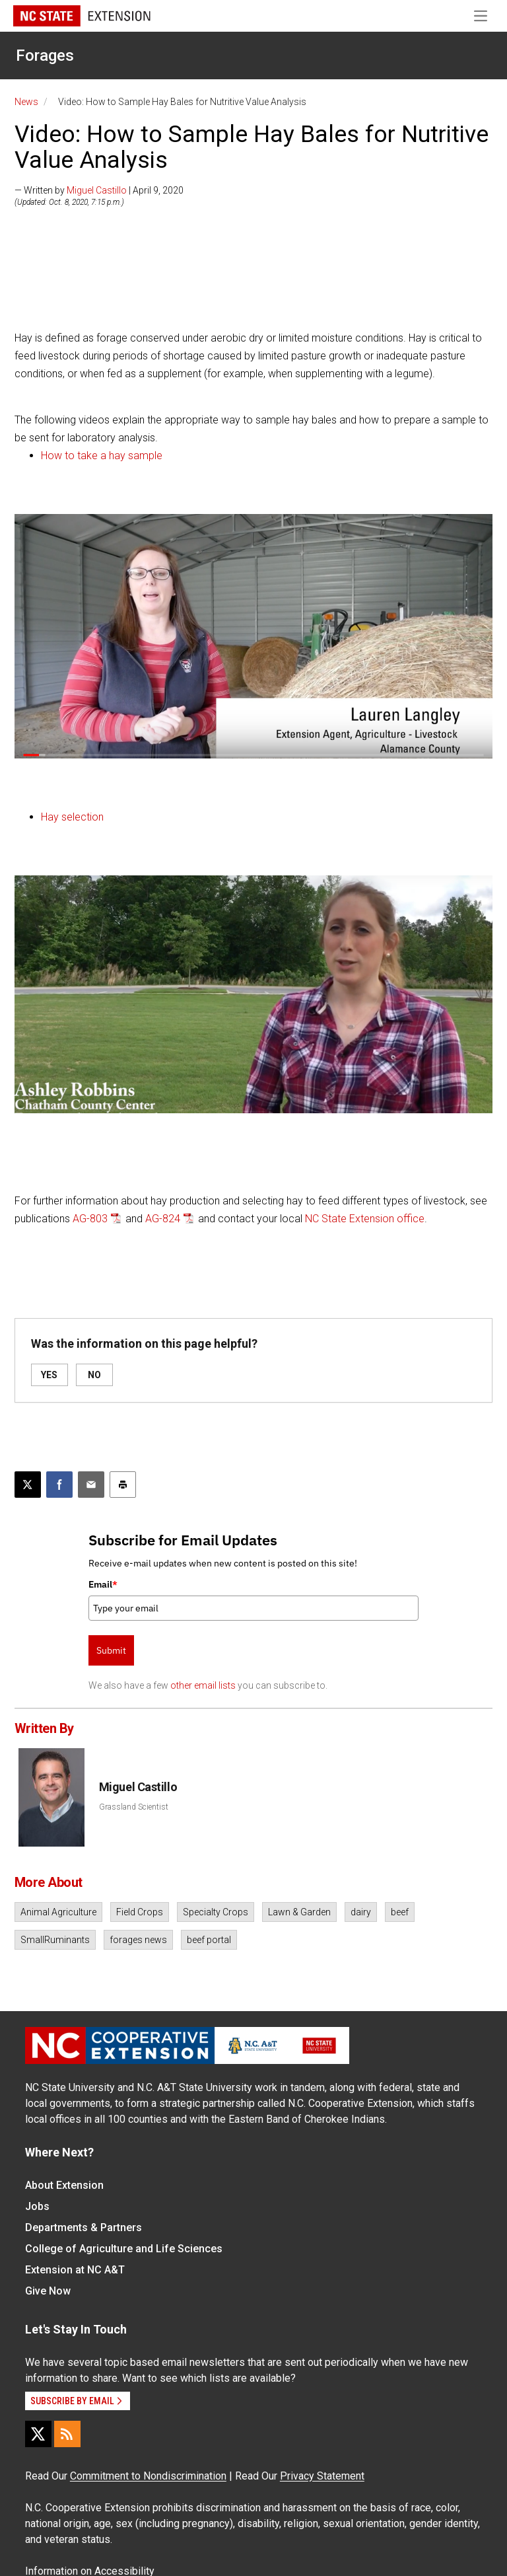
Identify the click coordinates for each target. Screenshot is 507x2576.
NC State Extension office (364, 1218)
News (26, 101)
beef (400, 1912)
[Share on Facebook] (59, 1484)
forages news (138, 1939)
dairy (361, 1912)
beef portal (209, 1939)
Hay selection (72, 817)
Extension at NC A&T (75, 2269)
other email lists (203, 1685)
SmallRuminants (55, 1939)
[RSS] (67, 2434)
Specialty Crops (215, 1912)
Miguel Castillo (97, 190)
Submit (111, 1650)
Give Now (48, 2291)
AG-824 (162, 1218)
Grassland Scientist (133, 1807)
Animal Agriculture (58, 1912)
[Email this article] (91, 1484)
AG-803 (90, 1218)
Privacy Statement (322, 2476)
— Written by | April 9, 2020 (99, 190)
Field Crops (139, 1912)
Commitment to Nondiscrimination (148, 2476)
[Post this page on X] (28, 1484)
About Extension (64, 2185)
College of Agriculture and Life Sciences (123, 2248)
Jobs (37, 2206)
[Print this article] (123, 1484)
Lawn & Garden (299, 1912)
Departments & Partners (83, 2227)
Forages (45, 55)
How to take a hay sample (101, 455)
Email (103, 1584)
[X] (38, 2434)
